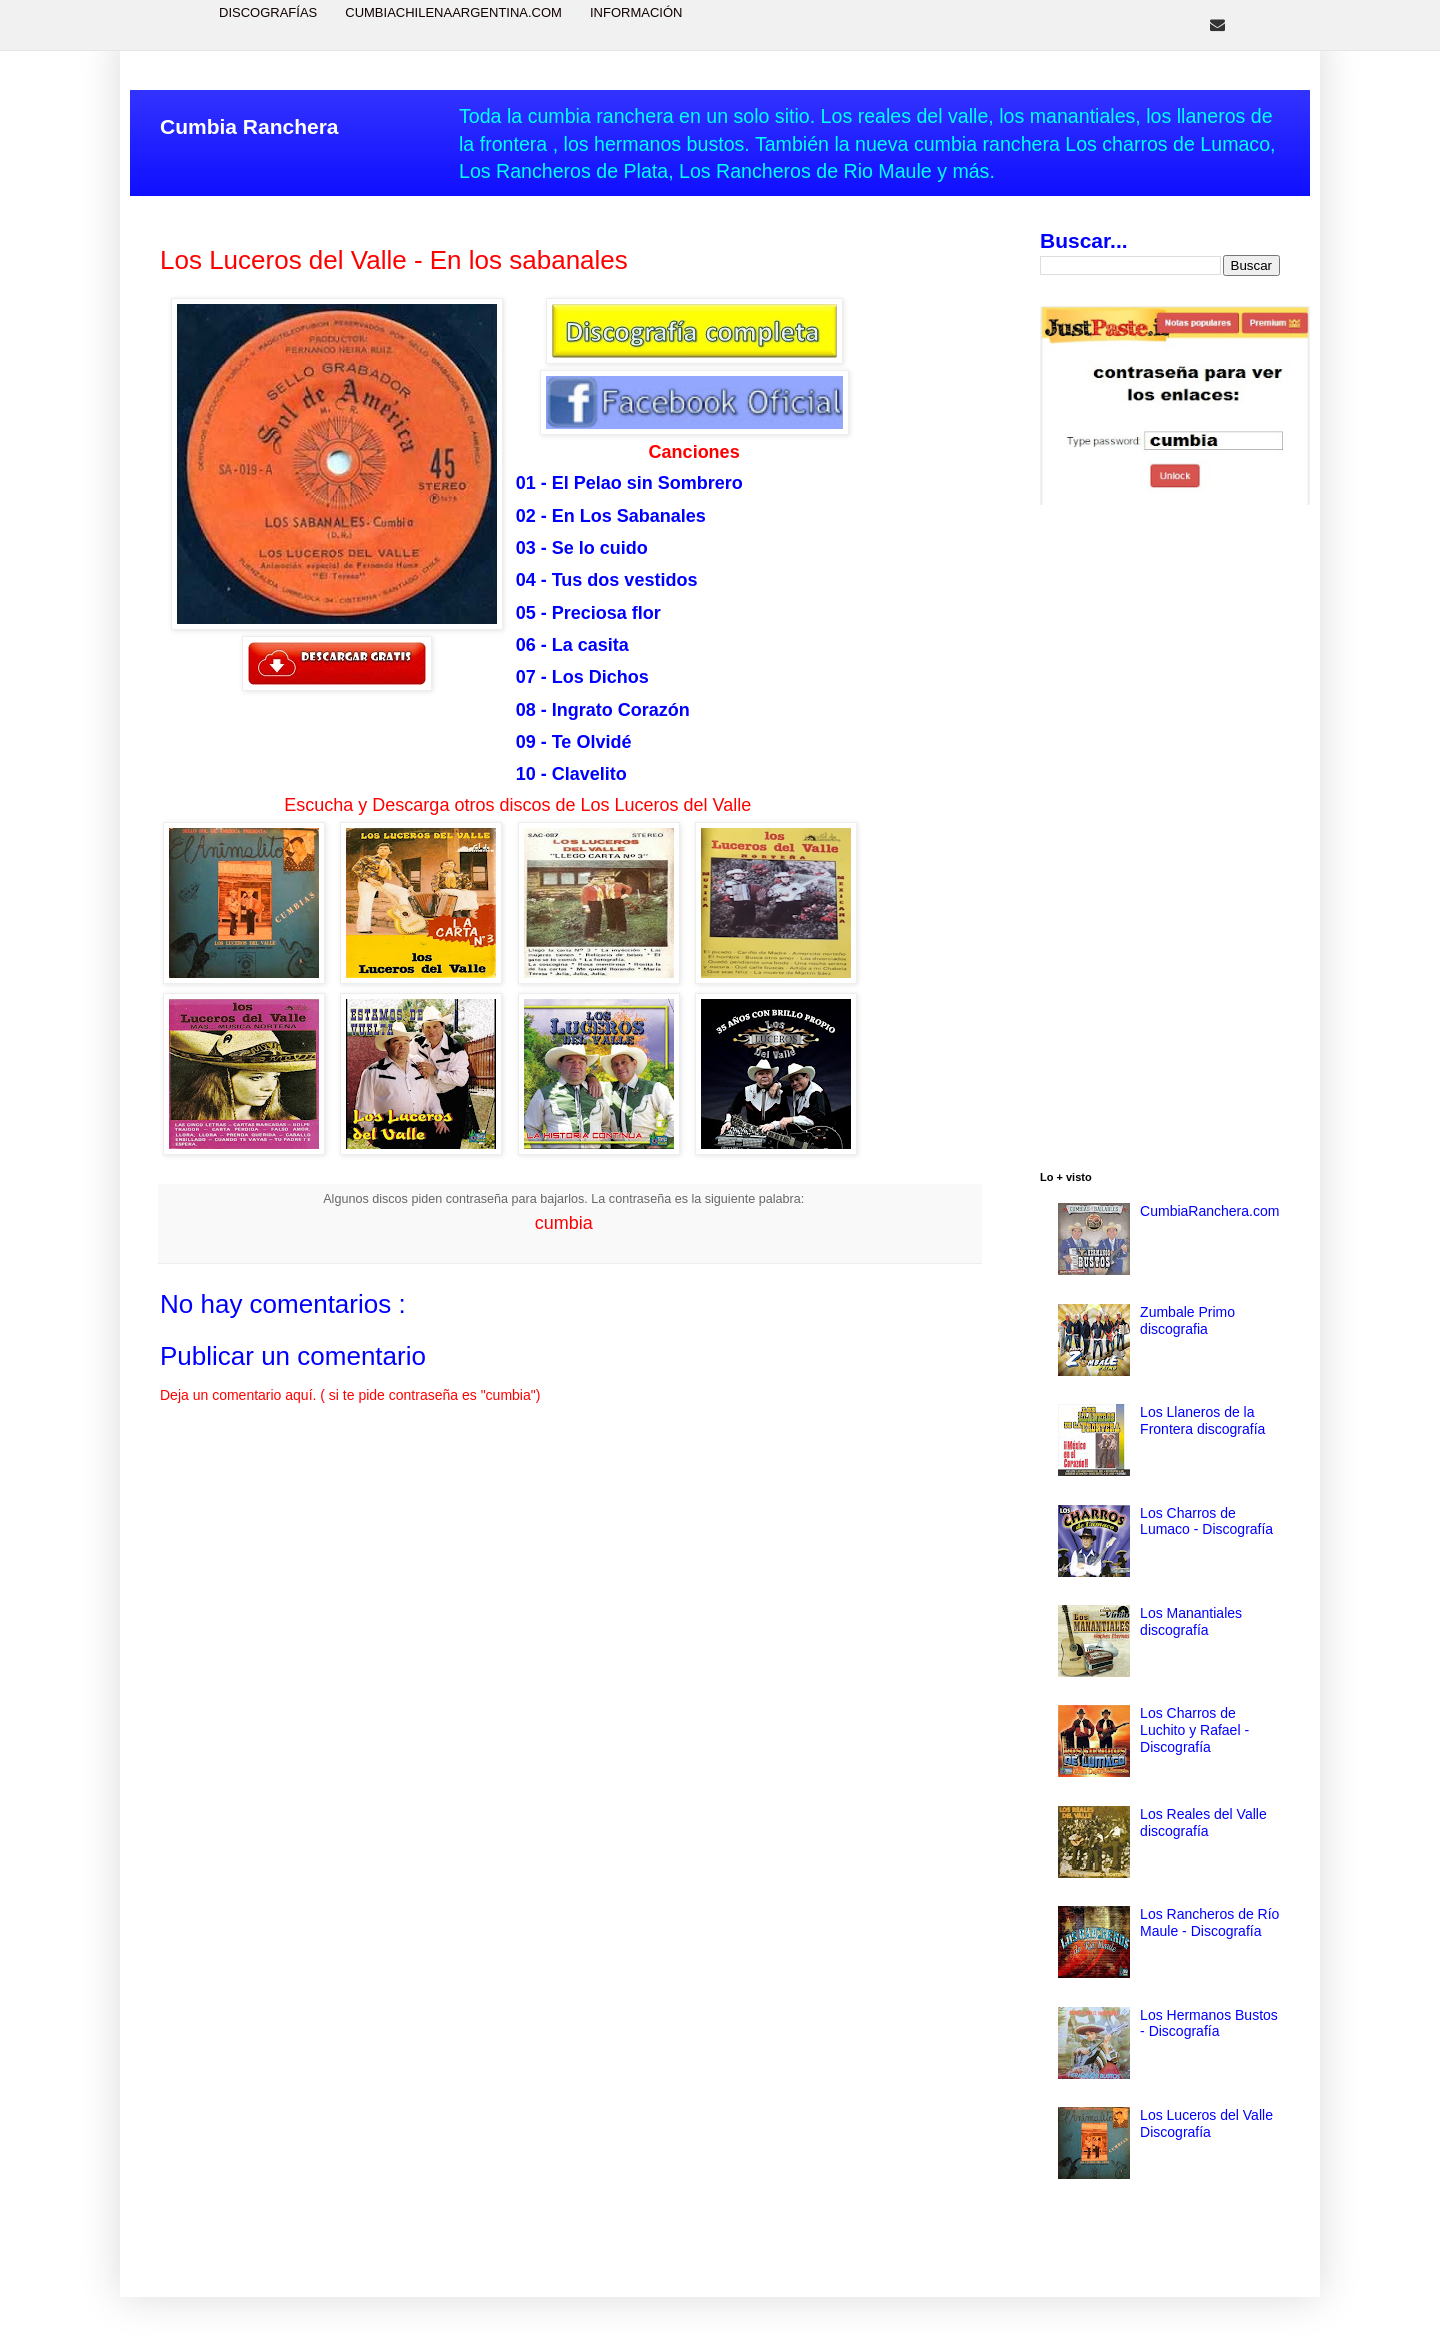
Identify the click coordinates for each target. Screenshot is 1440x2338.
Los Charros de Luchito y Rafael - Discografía (1194, 1730)
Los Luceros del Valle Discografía (1206, 2123)
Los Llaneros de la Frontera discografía (1202, 1420)
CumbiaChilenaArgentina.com (453, 12)
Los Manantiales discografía (1191, 1621)
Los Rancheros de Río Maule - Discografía (1209, 1922)
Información (636, 12)
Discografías (268, 12)
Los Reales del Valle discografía (1203, 1822)
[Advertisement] (1160, 841)
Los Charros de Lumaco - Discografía (1206, 1521)
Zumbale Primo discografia (1187, 1320)
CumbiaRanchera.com (1209, 1211)
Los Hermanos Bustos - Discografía (1209, 2023)
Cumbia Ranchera (249, 126)
